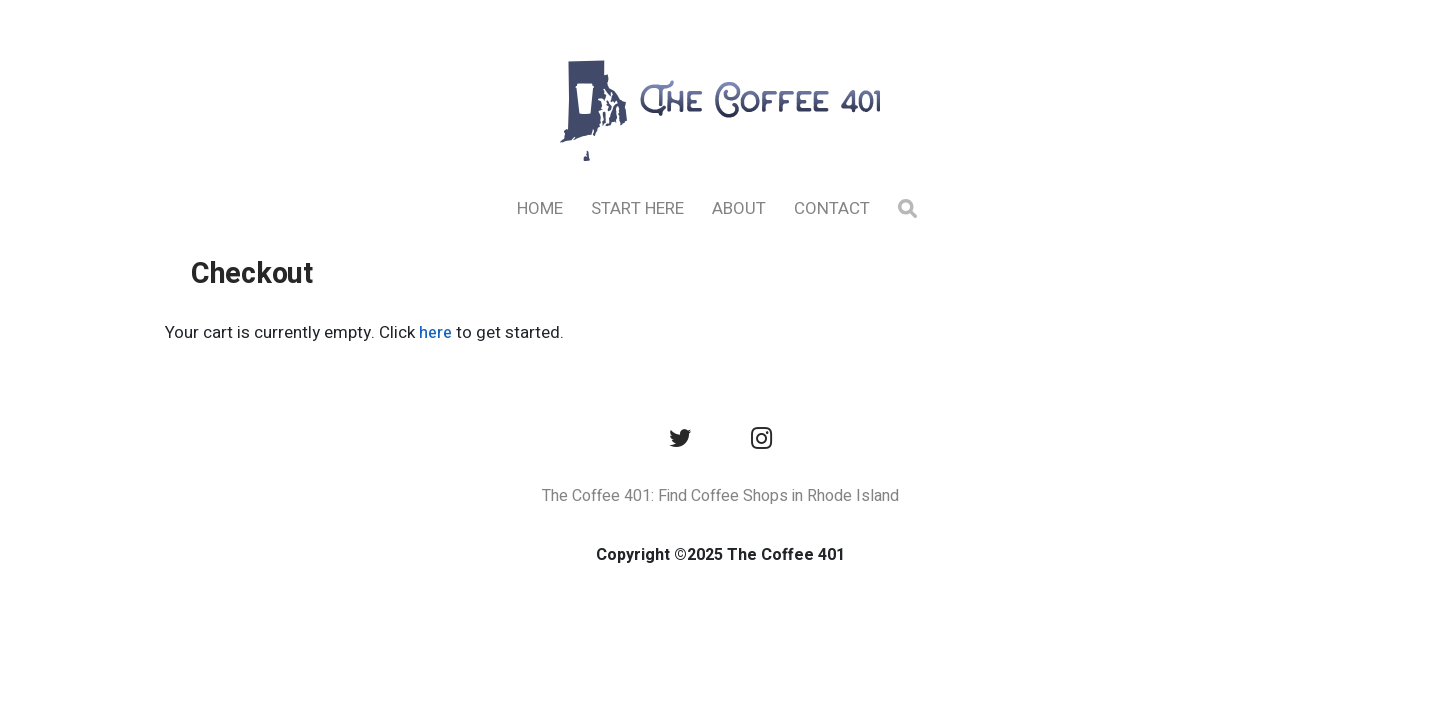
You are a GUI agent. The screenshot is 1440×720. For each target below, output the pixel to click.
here (435, 333)
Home (540, 208)
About (739, 208)
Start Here (637, 208)
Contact (832, 208)
